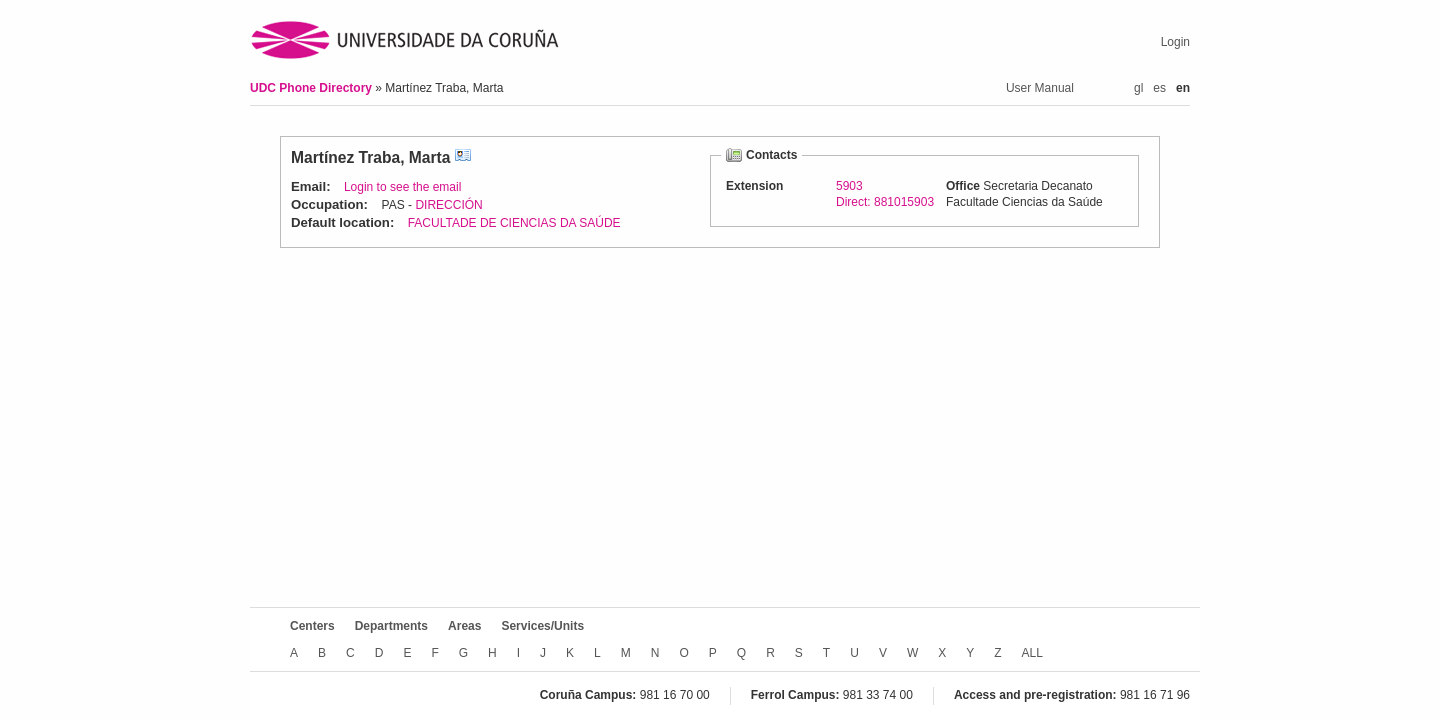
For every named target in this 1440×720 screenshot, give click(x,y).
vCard (463, 157)
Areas (464, 626)
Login (1175, 42)
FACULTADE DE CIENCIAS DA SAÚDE (514, 223)
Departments (391, 626)
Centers (312, 626)
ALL (1032, 653)
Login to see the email (402, 187)
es (1159, 88)
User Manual (1040, 88)
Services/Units (542, 626)
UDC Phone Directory (312, 88)
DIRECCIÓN (448, 205)
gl (1138, 88)
